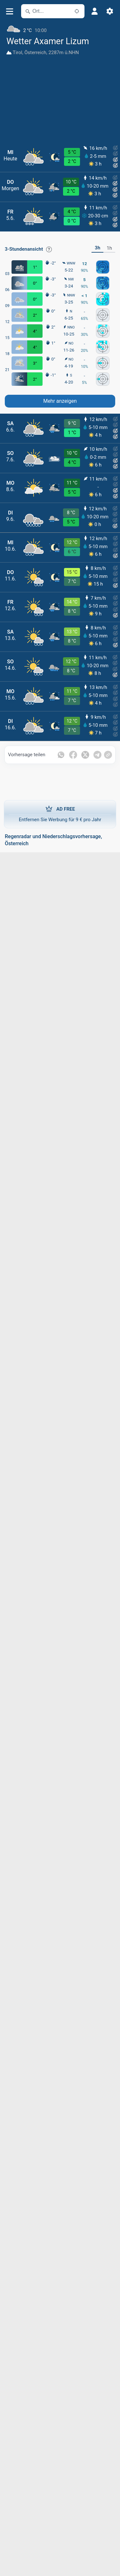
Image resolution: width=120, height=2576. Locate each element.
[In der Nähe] (76, 11)
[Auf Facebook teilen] (73, 754)
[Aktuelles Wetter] (60, 28)
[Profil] (94, 11)
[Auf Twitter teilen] (85, 754)
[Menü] (9, 11)
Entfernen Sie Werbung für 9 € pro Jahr (60, 813)
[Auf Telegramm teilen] (97, 754)
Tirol (17, 52)
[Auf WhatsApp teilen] (61, 754)
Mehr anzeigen (60, 401)
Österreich (35, 52)
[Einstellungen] (109, 11)
